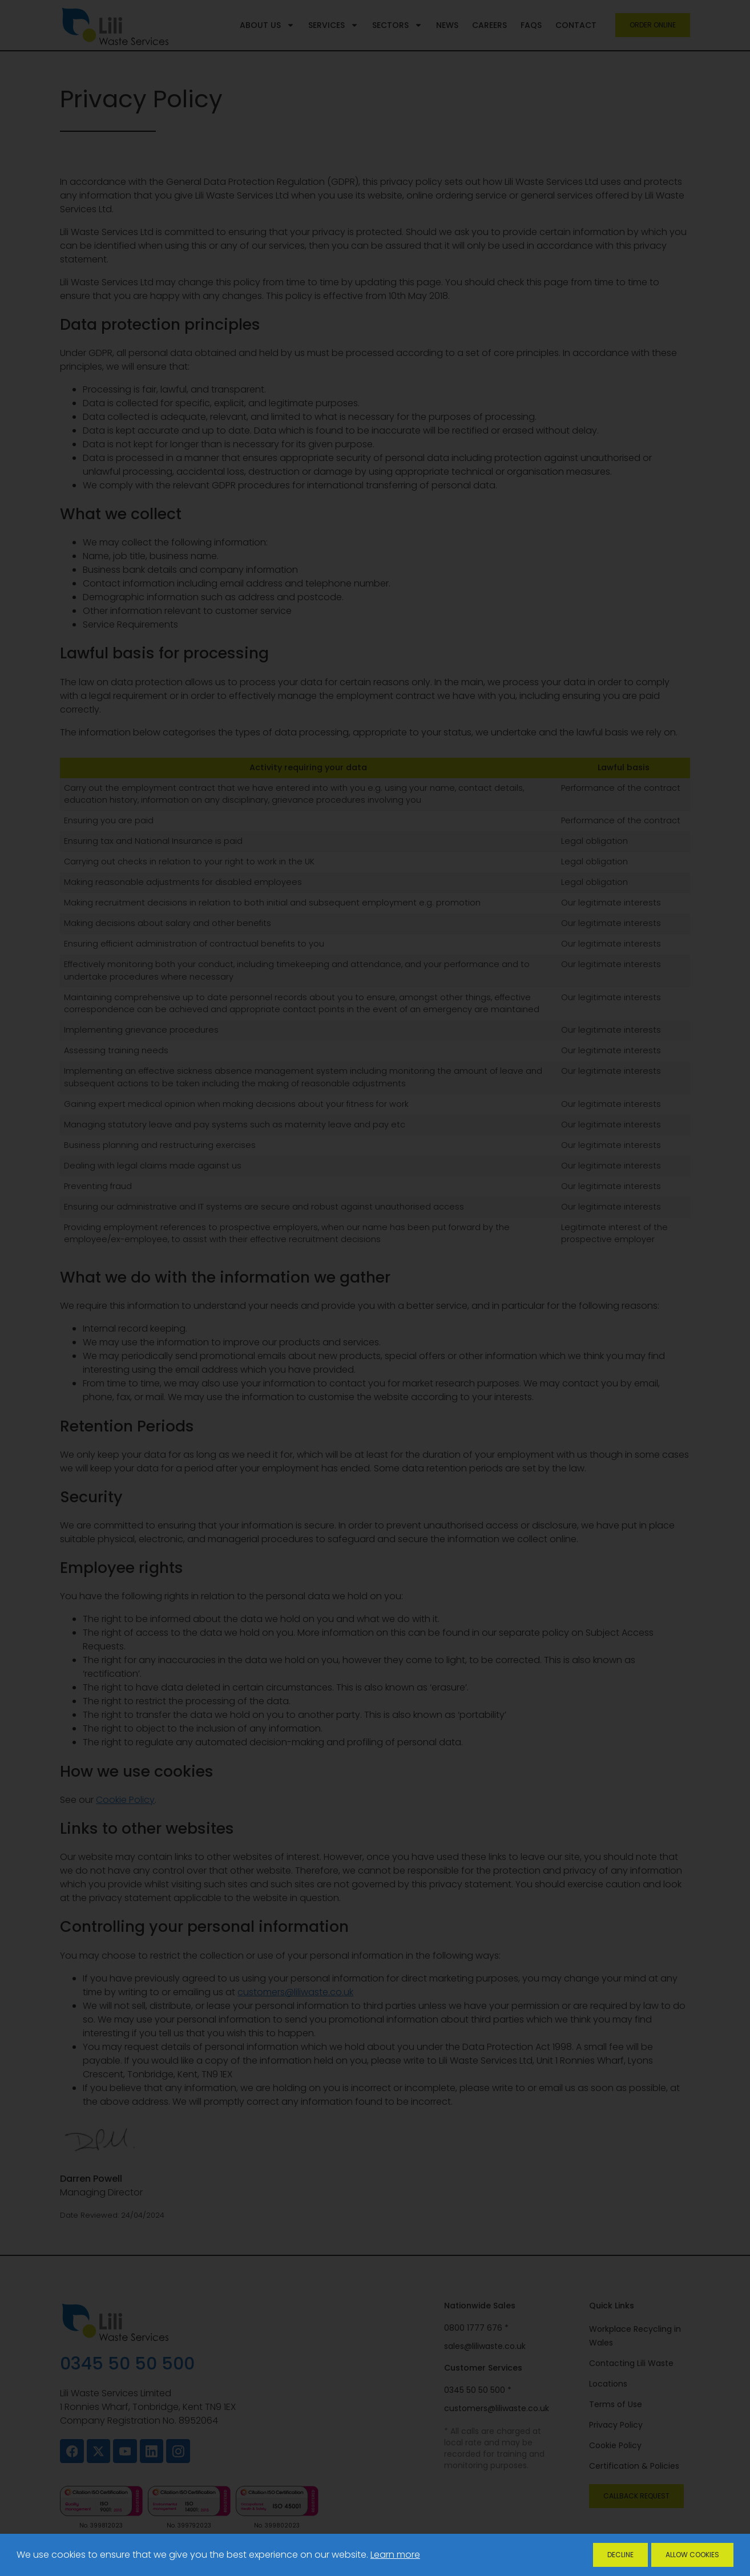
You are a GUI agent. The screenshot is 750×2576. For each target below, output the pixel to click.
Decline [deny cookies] (620, 2554)
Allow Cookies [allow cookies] (692, 2554)
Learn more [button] (395, 2554)
